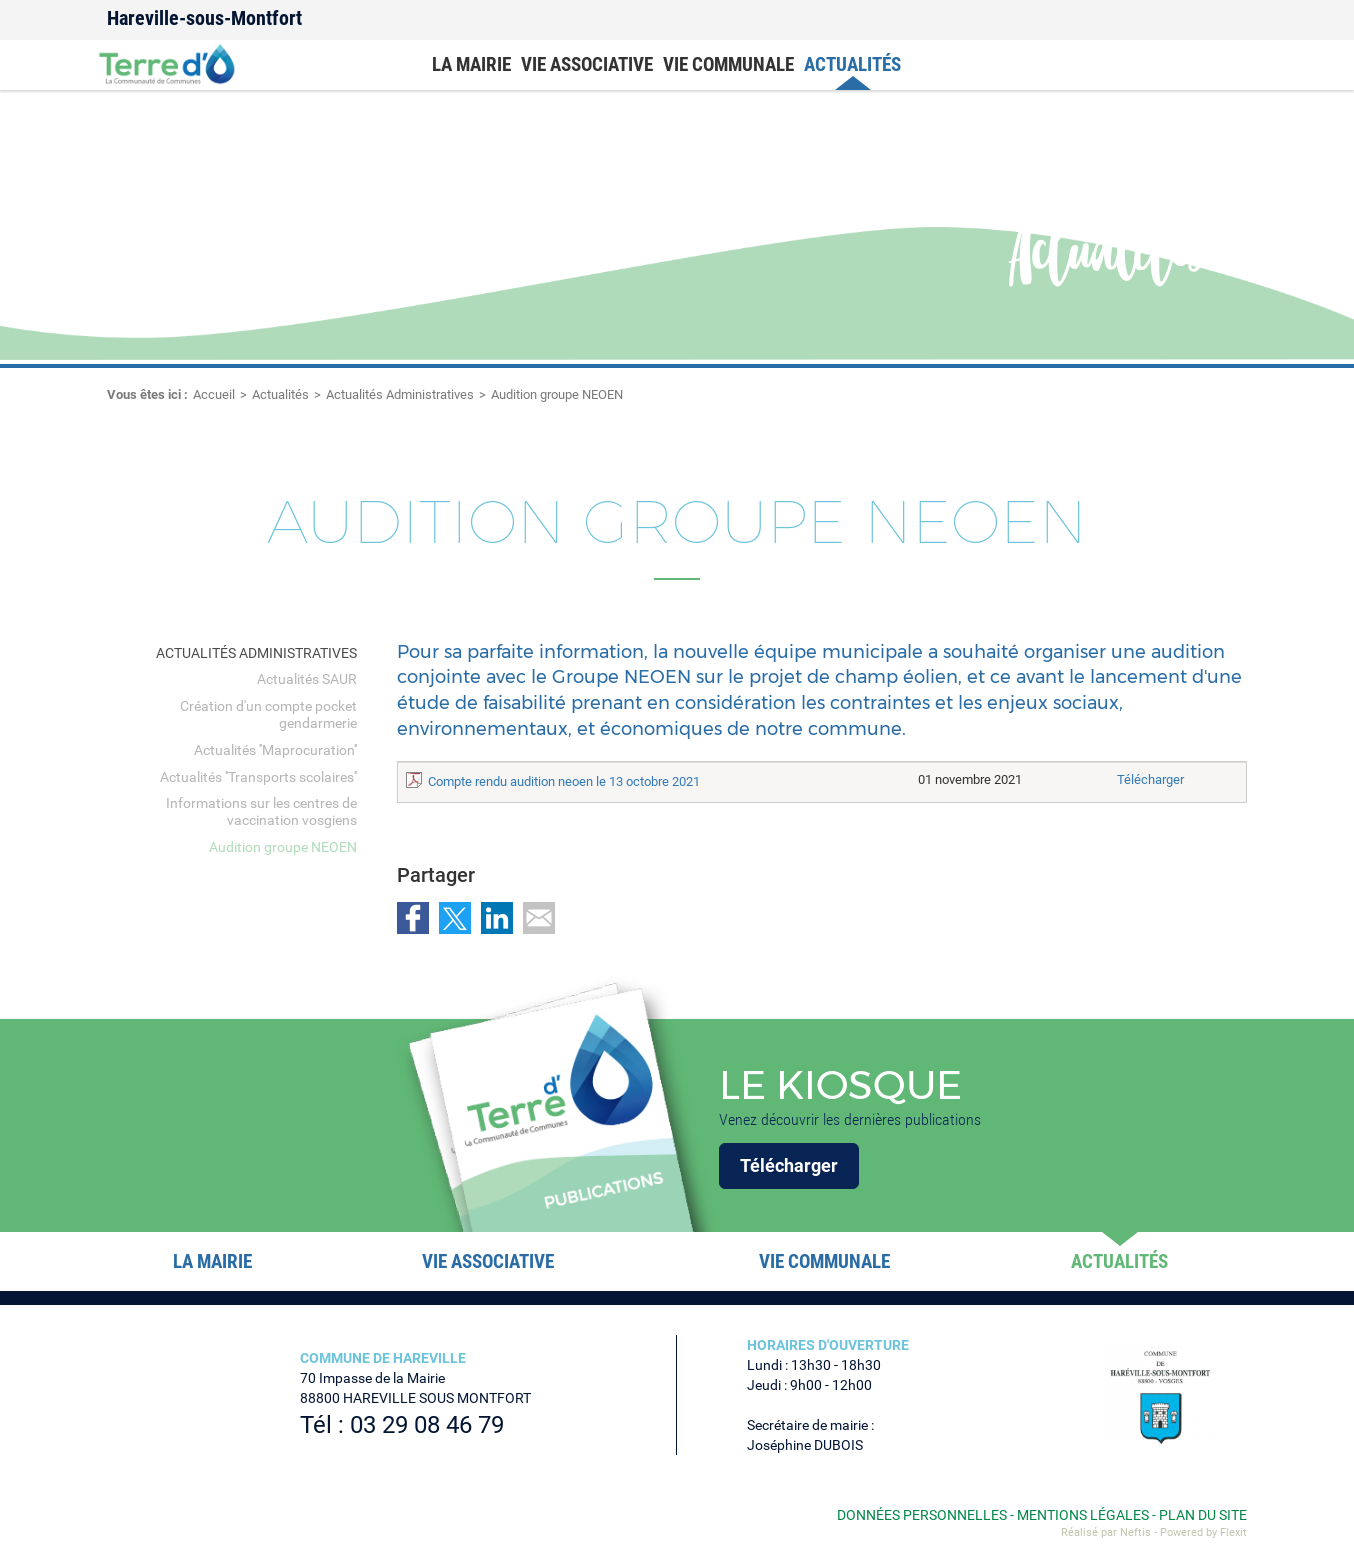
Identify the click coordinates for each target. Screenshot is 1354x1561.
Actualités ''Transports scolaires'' (258, 777)
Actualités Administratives (400, 394)
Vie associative (587, 64)
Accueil (214, 394)
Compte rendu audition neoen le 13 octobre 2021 (564, 781)
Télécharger (1150, 779)
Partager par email (539, 918)
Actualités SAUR (307, 679)
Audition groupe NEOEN (557, 394)
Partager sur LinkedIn (497, 918)
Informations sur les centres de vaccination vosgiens (261, 811)
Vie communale (728, 64)
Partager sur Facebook (413, 918)
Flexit (1233, 1532)
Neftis (1135, 1532)
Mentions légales (1083, 1515)
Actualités (852, 64)
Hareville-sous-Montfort (204, 18)
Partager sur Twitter (455, 918)
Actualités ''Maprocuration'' (275, 750)
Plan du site (1203, 1515)
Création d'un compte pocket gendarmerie (268, 714)
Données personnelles (922, 1515)
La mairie (471, 64)
